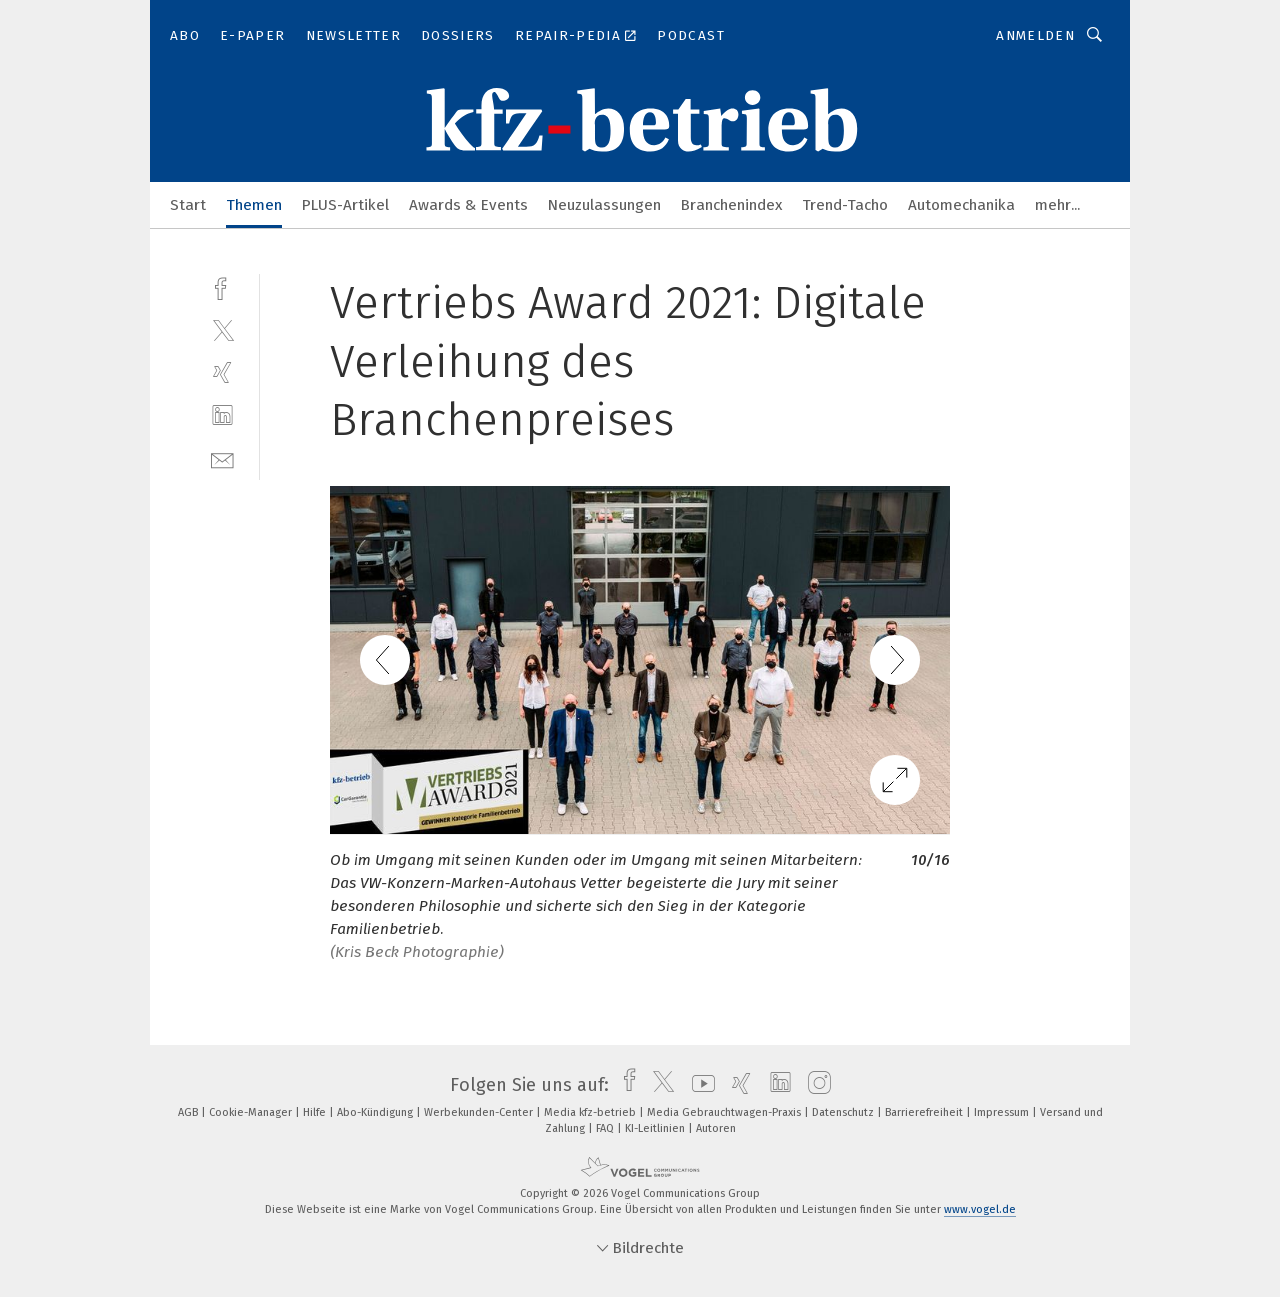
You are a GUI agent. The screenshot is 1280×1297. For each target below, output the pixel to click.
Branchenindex (731, 205)
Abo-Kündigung (376, 1112)
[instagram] (814, 1085)
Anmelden (1035, 35)
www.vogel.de (980, 1209)
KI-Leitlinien (656, 1128)
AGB (189, 1112)
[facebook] (222, 286)
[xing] (222, 372)
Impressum (1003, 1112)
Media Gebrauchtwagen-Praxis (725, 1112)
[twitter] (222, 329)
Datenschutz (844, 1112)
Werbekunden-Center (480, 1112)
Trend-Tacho (845, 205)
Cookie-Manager (252, 1112)
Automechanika (961, 205)
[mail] (222, 458)
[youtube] (698, 1085)
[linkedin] (222, 415)
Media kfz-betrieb (591, 1112)
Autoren (716, 1128)
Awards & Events (468, 205)
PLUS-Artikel (345, 205)
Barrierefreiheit (925, 1112)
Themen (254, 205)
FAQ (606, 1128)
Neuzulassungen (604, 205)
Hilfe (316, 1112)
